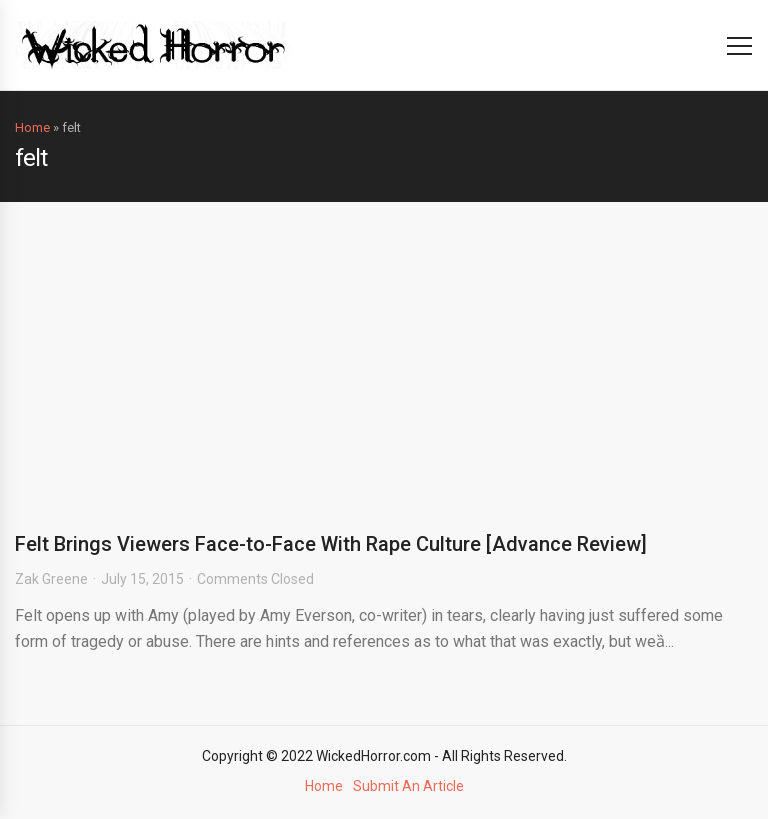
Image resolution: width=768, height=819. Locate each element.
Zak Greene (51, 579)
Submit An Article (408, 786)
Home (32, 127)
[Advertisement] (384, 352)
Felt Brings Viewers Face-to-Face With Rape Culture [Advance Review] (331, 544)
